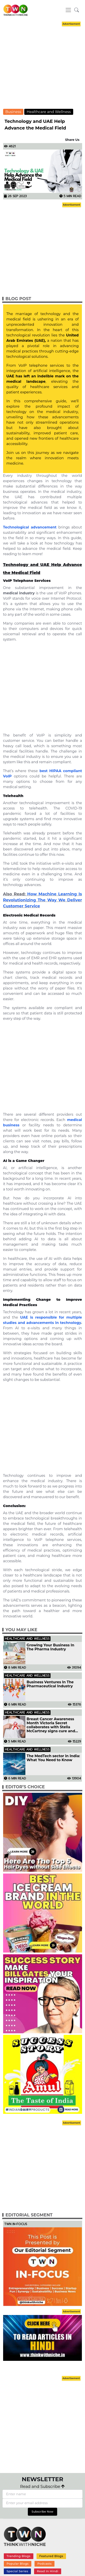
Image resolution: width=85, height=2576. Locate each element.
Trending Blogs (18, 2556)
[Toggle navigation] (68, 10)
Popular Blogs (17, 2563)
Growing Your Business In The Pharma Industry (50, 1647)
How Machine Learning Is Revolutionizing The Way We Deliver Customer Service (42, 900)
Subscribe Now (42, 2511)
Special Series (17, 2571)
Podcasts (44, 2563)
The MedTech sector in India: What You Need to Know (53, 1758)
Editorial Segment (29, 2215)
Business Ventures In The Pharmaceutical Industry (50, 1684)
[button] (77, 10)
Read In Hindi (47, 2571)
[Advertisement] (41, 69)
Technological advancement (30, 527)
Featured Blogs (51, 2556)
